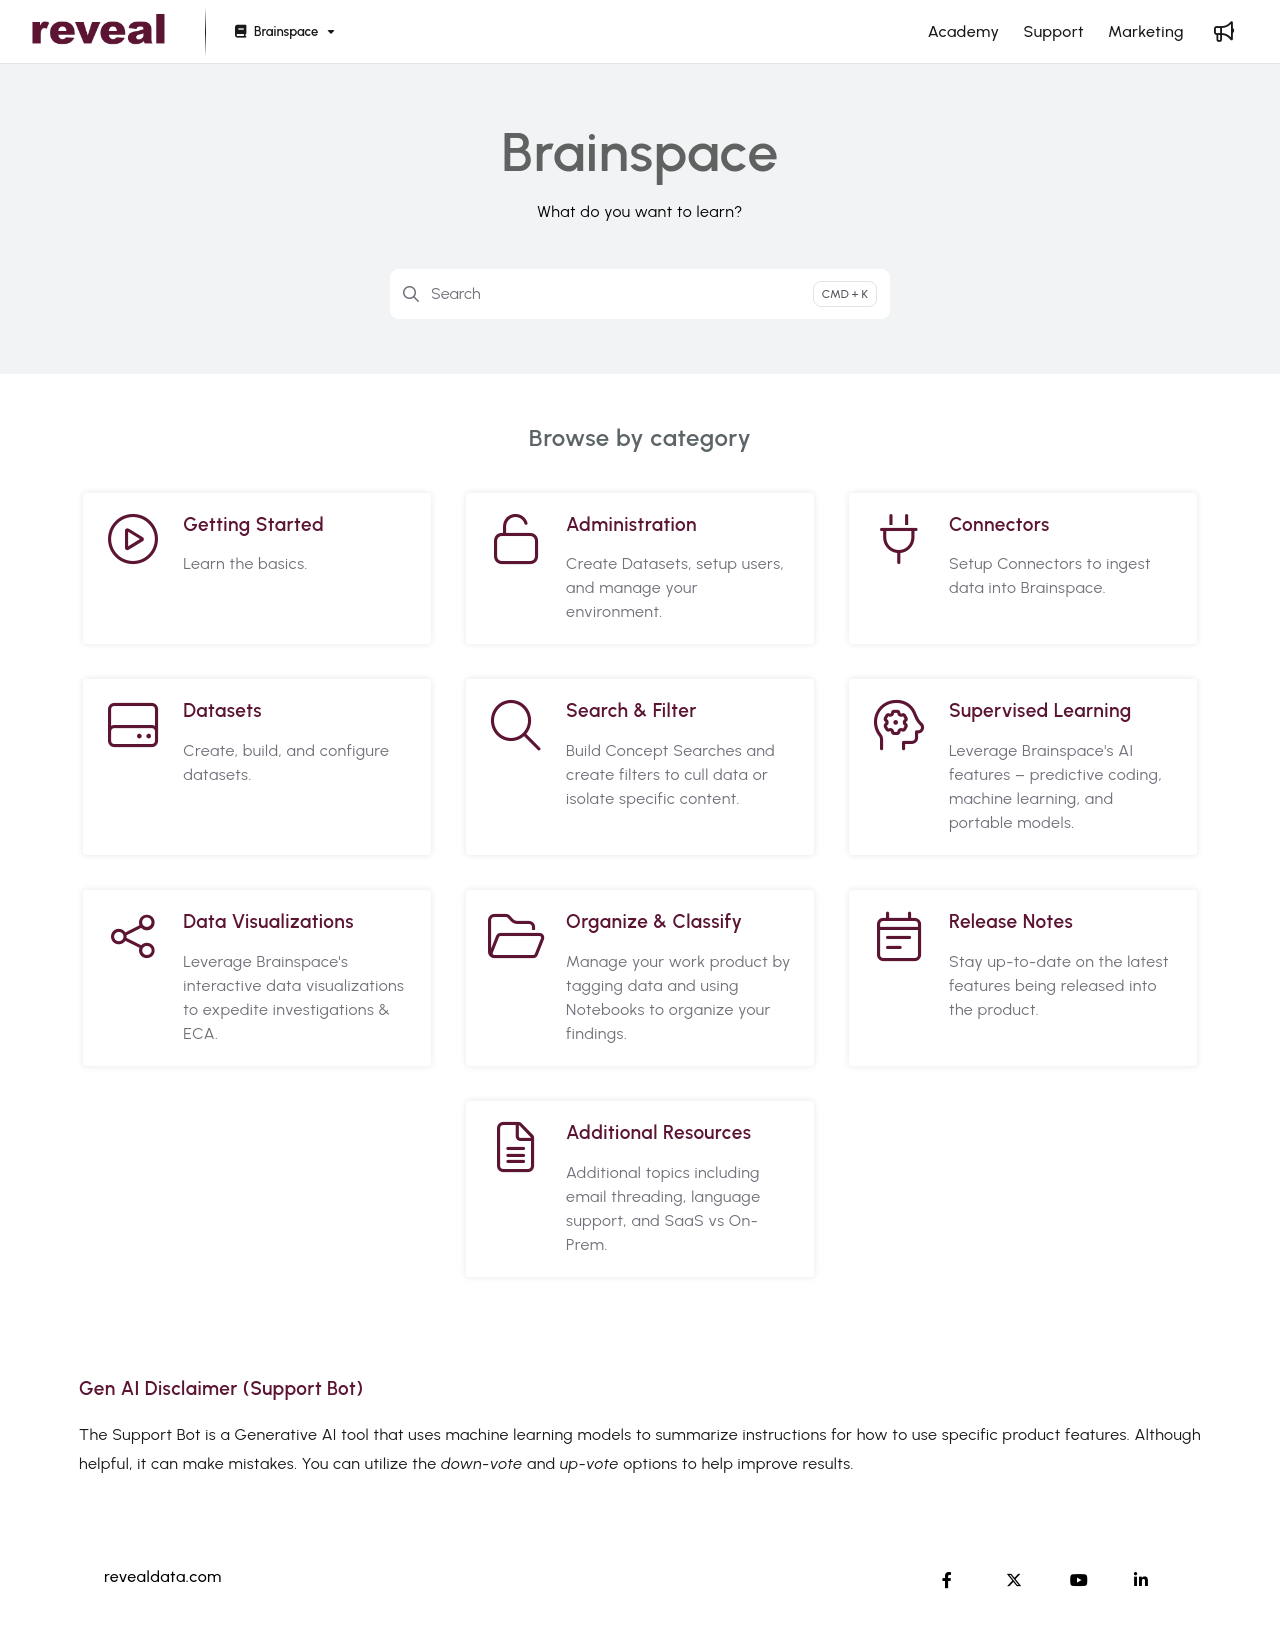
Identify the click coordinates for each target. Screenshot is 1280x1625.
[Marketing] (1146, 32)
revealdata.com (163, 1576)
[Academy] (964, 32)
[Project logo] (98, 32)
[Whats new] (1224, 32)
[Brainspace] (283, 32)
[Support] (1053, 32)
